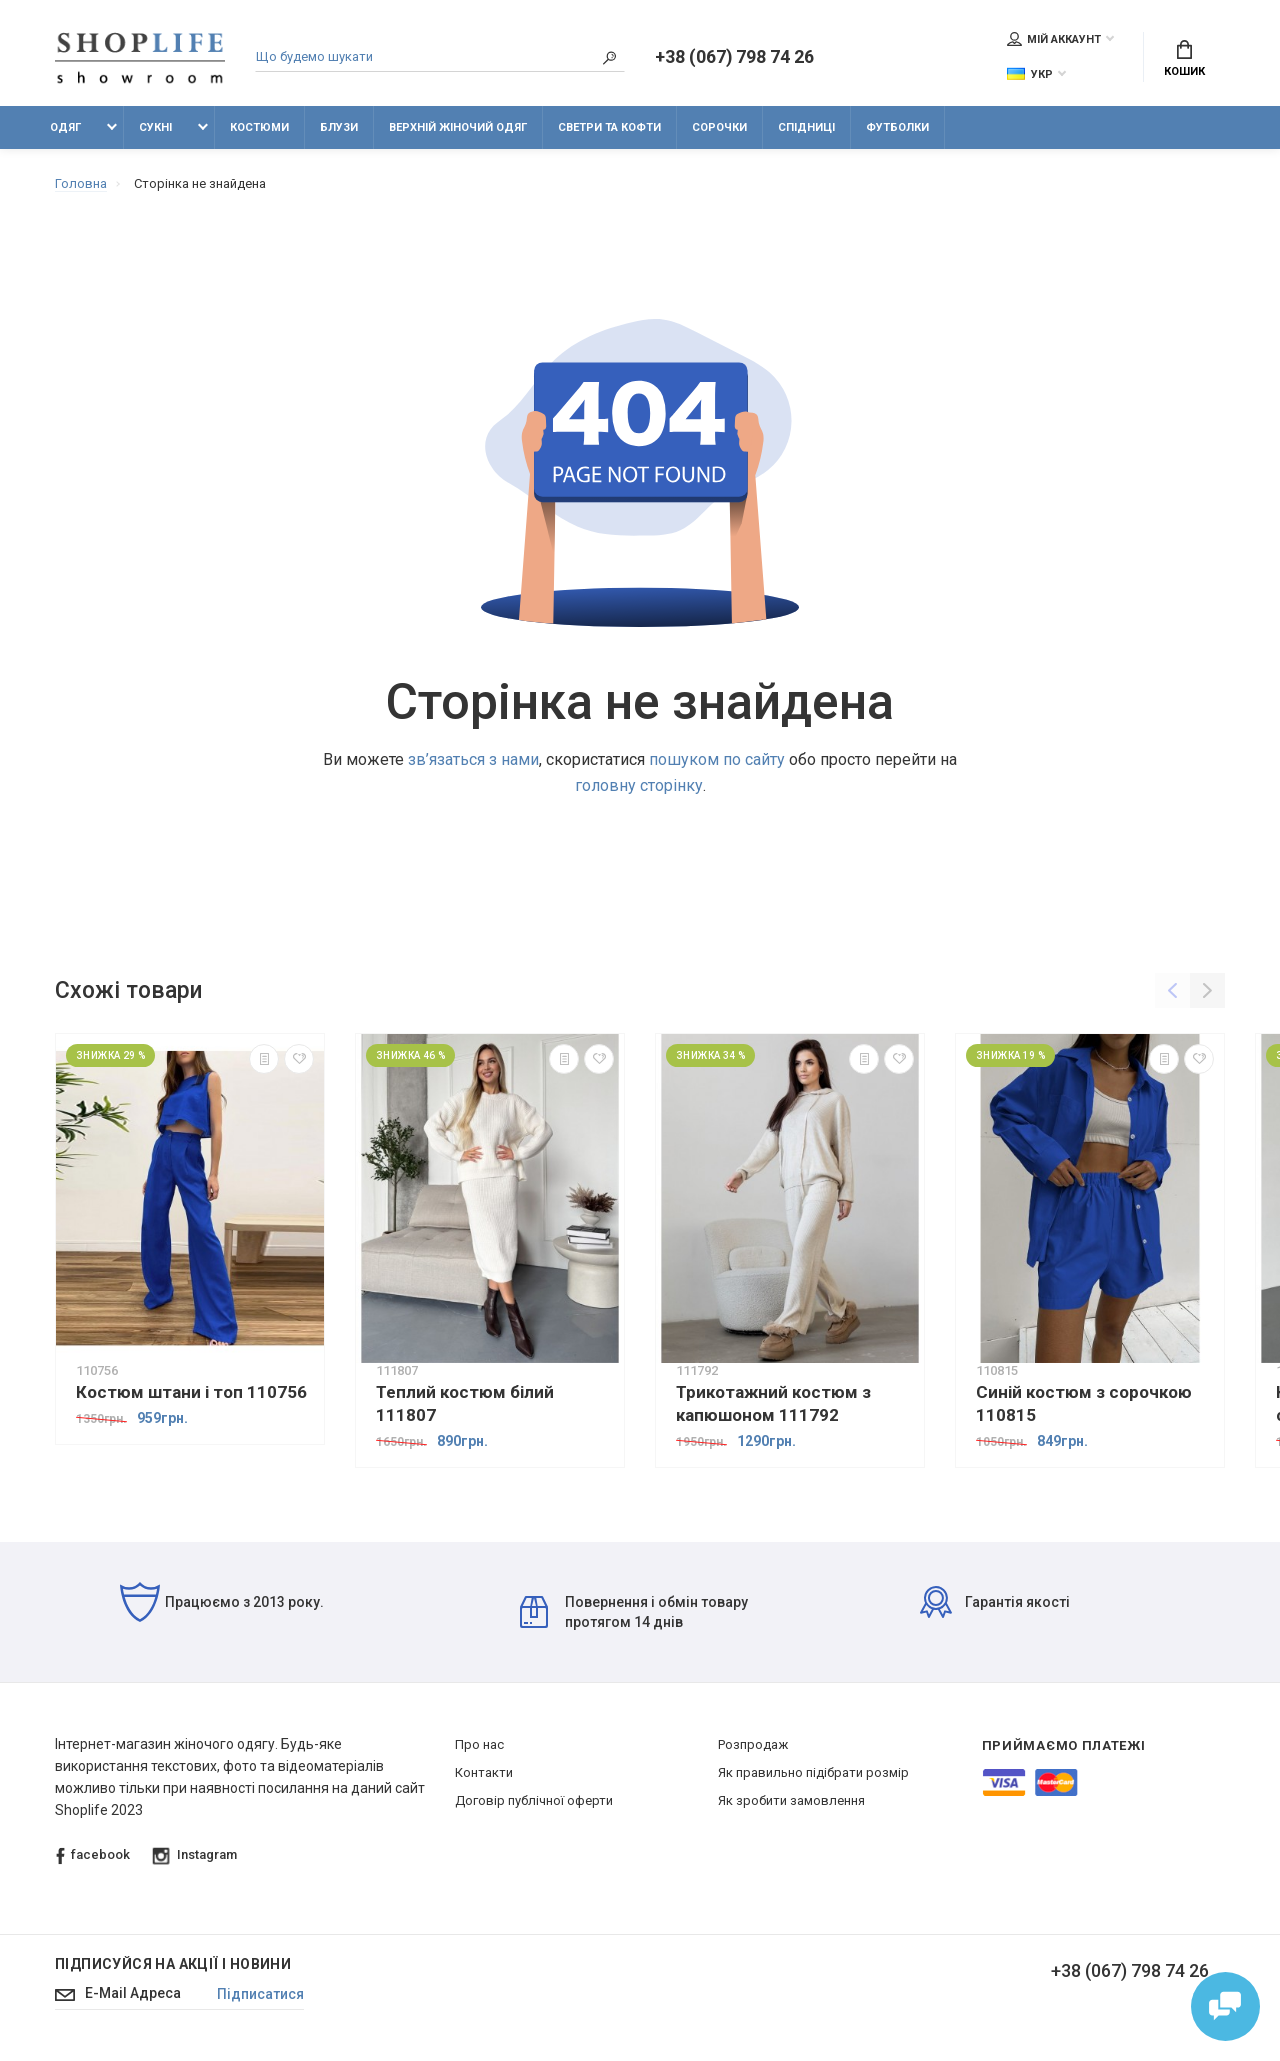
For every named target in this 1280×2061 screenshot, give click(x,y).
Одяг (65, 127)
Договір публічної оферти (534, 1801)
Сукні (155, 127)
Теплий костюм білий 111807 (465, 1403)
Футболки (897, 127)
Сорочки (719, 127)
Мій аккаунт (1054, 39)
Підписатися (261, 1995)
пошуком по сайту (717, 759)
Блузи (339, 127)
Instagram (195, 1856)
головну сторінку (639, 785)
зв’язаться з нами (473, 759)
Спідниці (806, 127)
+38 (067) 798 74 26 (734, 58)
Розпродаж (753, 1745)
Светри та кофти (609, 127)
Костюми (259, 127)
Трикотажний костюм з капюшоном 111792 (773, 1403)
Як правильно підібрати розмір (813, 1773)
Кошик (1184, 60)
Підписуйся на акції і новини (173, 1965)
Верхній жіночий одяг (458, 127)
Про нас (479, 1745)
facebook (93, 1856)
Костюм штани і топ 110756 (191, 1392)
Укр (1030, 74)
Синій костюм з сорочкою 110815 (1084, 1403)
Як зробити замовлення (791, 1801)
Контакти (484, 1773)
